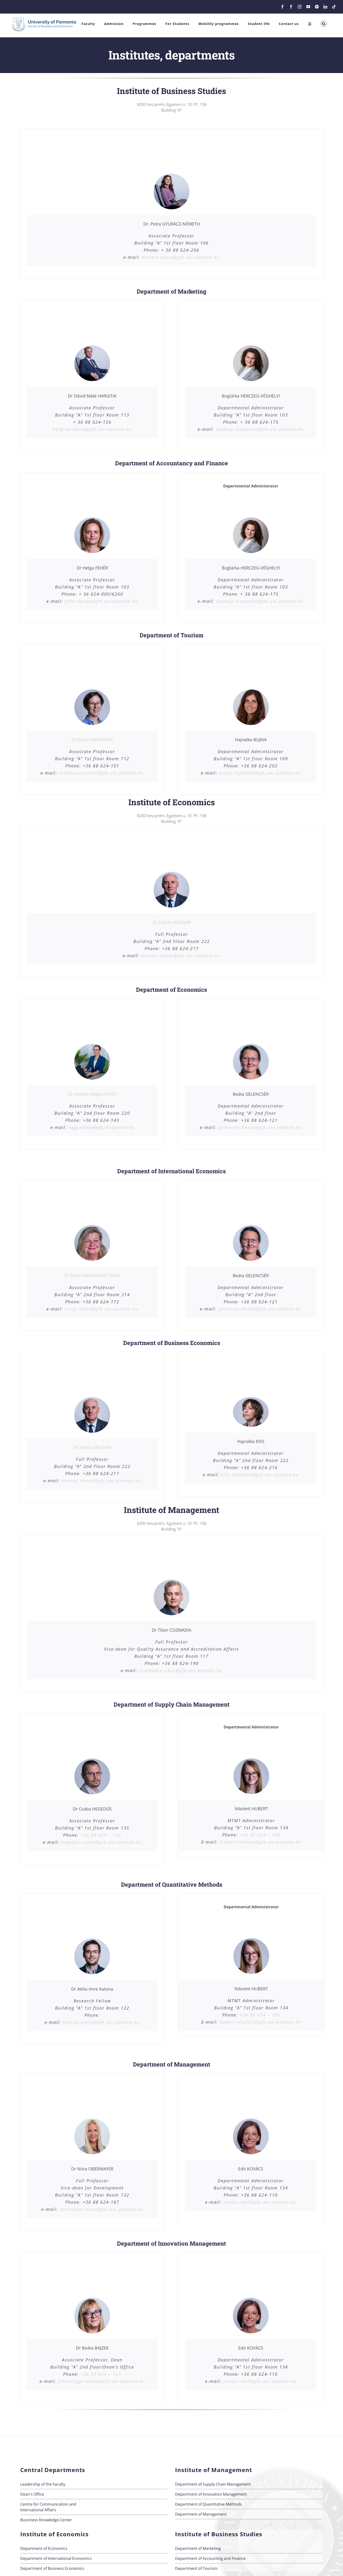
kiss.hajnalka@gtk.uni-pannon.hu (260, 1474)
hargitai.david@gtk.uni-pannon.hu (92, 429)
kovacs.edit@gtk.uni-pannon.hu (259, 2202)
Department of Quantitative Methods (208, 2504)
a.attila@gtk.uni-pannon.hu (101, 2022)
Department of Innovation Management (211, 2494)
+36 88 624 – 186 (260, 1835)
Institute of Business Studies (218, 2534)
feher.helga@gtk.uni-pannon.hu (101, 601)
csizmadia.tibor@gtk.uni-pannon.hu (180, 1670)
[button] (324, 24)
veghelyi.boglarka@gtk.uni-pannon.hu (260, 429)
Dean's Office (32, 2494)
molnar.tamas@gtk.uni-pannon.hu (180, 955)
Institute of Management (213, 2470)
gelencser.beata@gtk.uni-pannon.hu (260, 1127)
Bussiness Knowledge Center (46, 2519)
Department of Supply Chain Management (213, 2484)
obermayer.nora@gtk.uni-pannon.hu (101, 2209)
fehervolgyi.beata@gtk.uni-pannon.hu (101, 2381)
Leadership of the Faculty (42, 2484)
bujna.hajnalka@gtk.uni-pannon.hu (260, 773)
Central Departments (52, 2470)
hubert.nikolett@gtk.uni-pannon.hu (260, 1842)
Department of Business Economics (52, 2568)
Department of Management (201, 2514)
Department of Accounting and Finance (210, 2558)
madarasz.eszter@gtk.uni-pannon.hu (101, 773)
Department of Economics (43, 2548)
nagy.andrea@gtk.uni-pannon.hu (101, 1127)
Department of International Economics (56, 2558)
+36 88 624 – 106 (101, 1835)
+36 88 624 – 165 (101, 2374)
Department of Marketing (198, 2548)
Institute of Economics (54, 2534)
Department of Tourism (196, 2568)
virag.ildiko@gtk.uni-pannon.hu (101, 1309)
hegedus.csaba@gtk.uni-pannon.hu (101, 1842)
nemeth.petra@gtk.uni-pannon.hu (181, 257)
